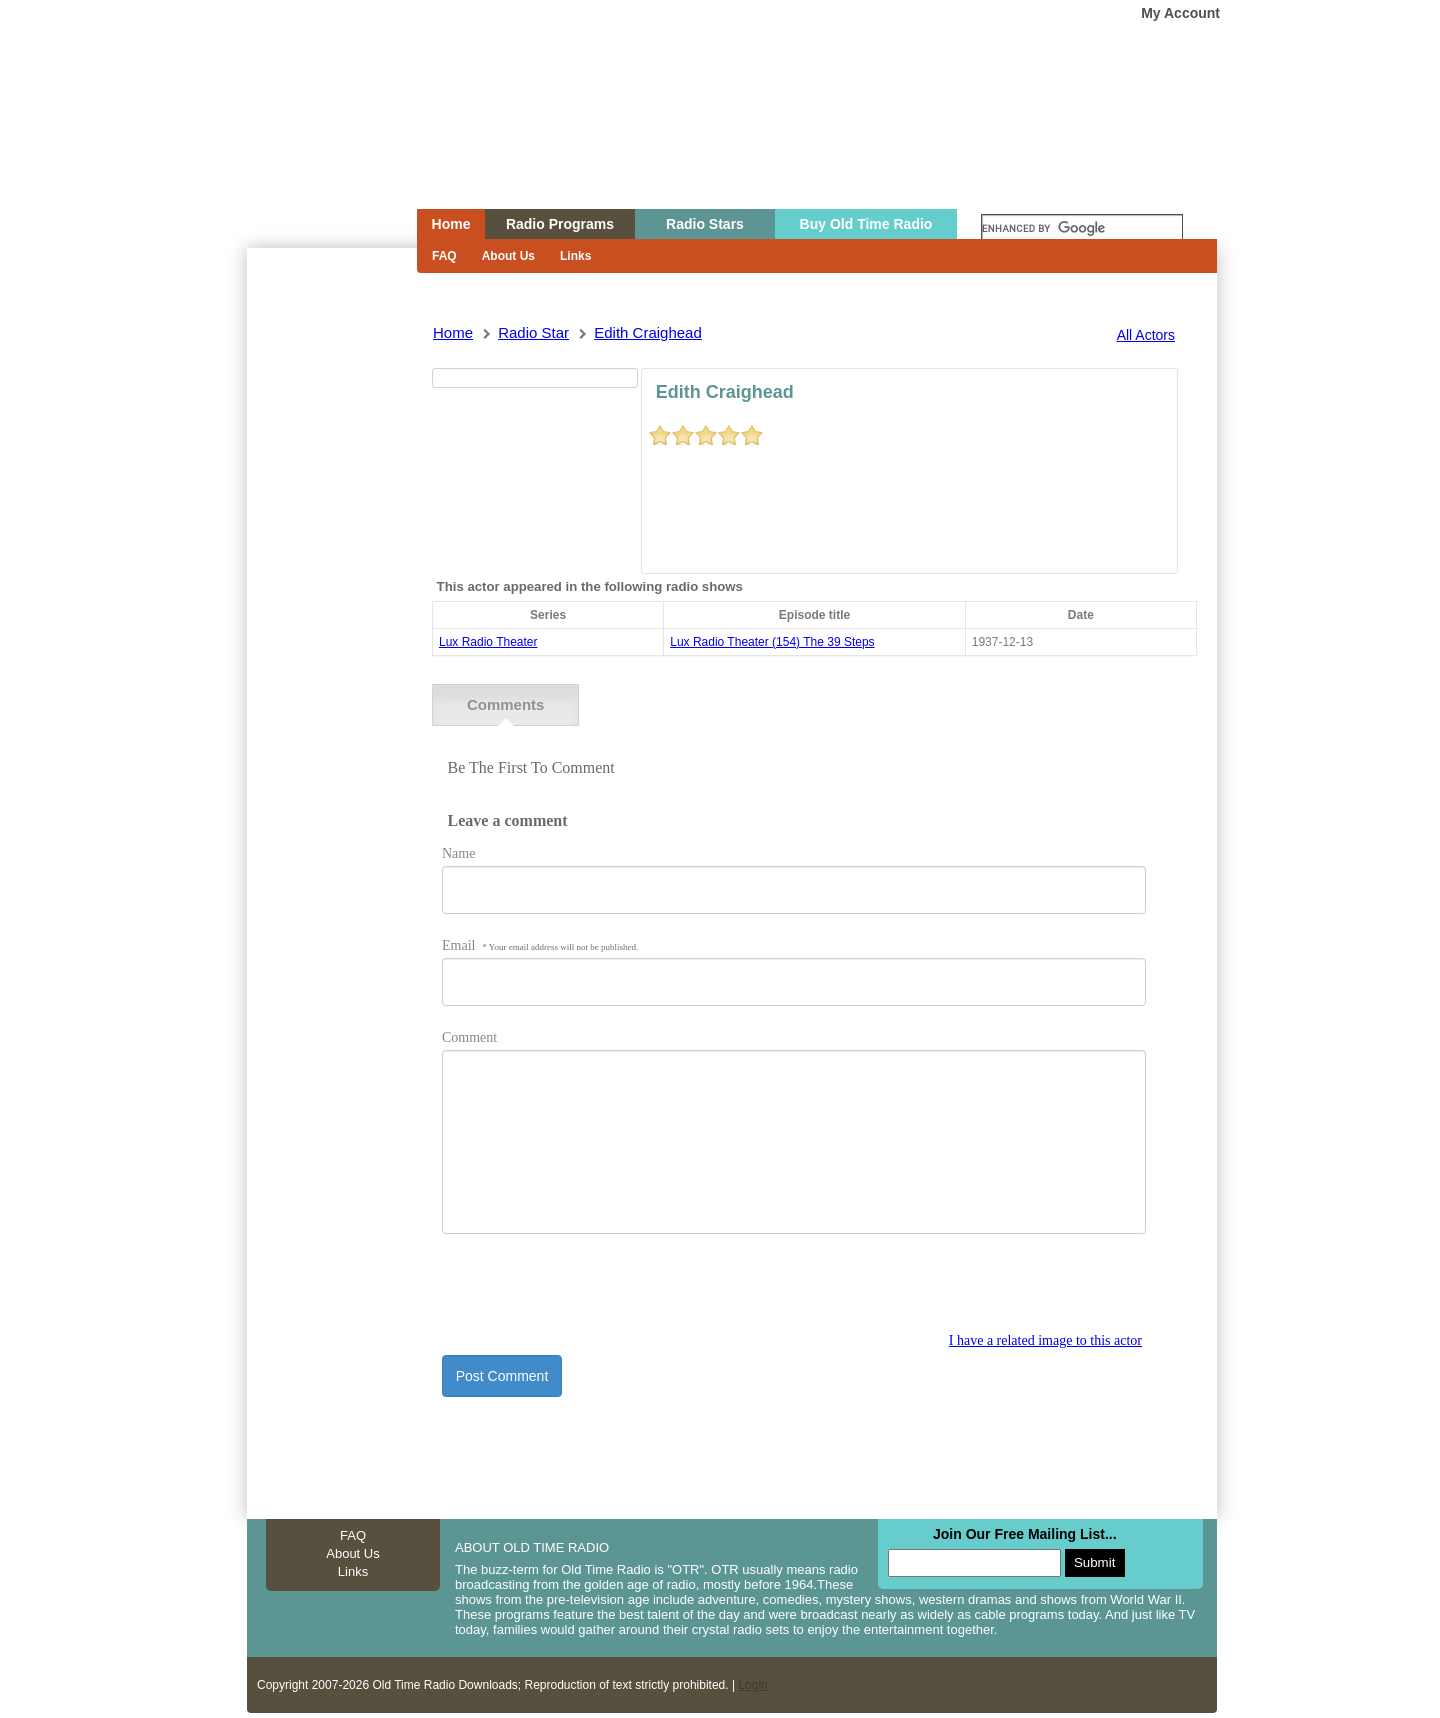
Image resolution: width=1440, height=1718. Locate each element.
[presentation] (594, 1294)
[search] (1082, 229)
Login (752, 1685)
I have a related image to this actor (1045, 1340)
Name (458, 853)
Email (540, 945)
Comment (469, 1037)
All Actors (1146, 335)
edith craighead (648, 332)
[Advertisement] (331, 608)
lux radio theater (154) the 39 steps (772, 642)
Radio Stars (705, 224)
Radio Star (533, 332)
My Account (1180, 13)
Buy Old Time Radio (866, 224)
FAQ (444, 256)
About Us (508, 256)
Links (575, 256)
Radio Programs (560, 224)
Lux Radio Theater (488, 642)
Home (318, 143)
